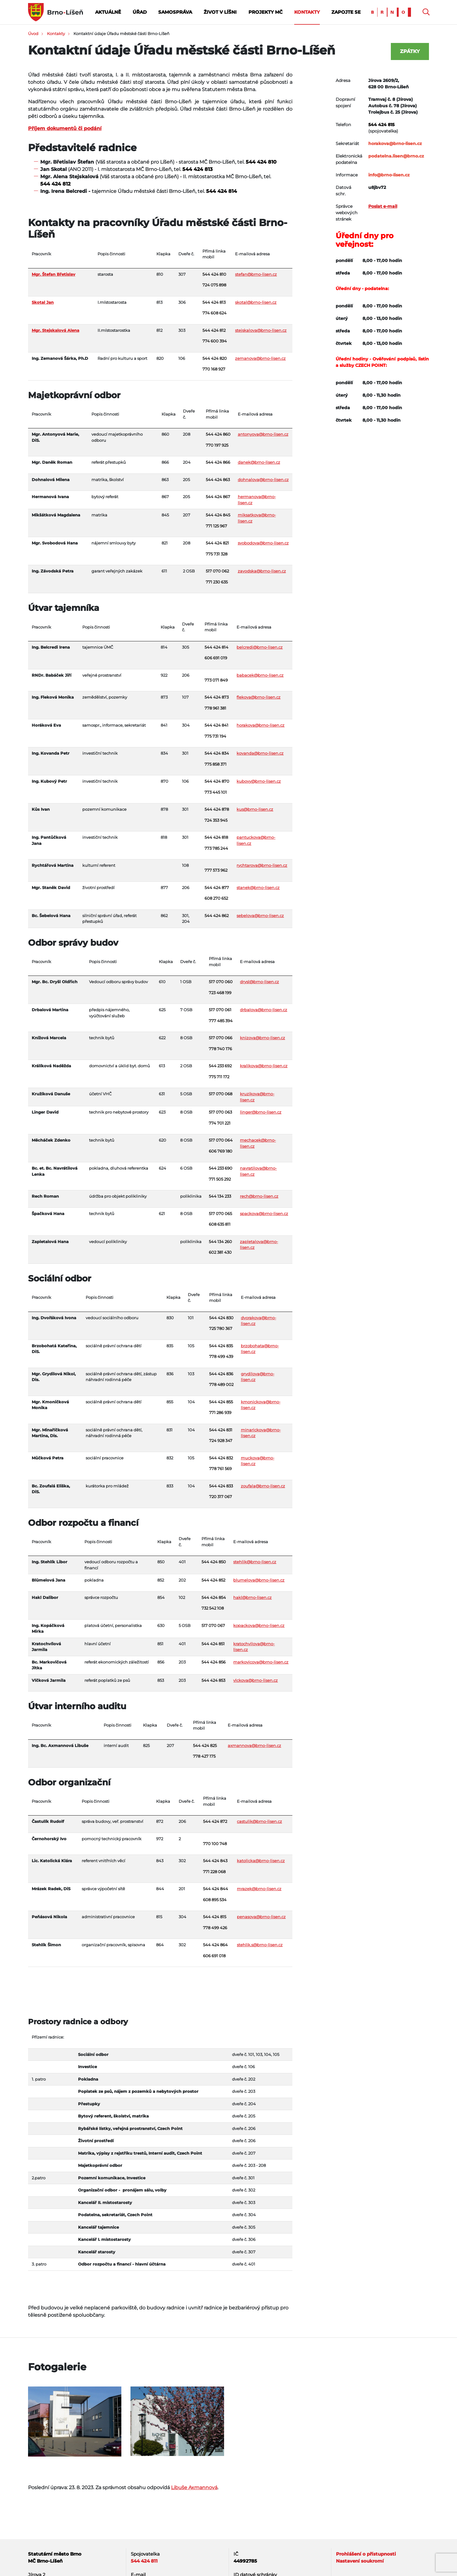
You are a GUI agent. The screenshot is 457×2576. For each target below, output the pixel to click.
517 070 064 (221, 1140)
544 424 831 (220, 1429)
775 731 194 (215, 736)
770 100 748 (215, 1843)
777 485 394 (221, 1020)
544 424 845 (218, 514)
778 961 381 (215, 708)
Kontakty (307, 12)
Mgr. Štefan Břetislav (53, 274)
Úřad (140, 12)
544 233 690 (220, 1168)
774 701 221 (219, 1123)
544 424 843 (215, 1860)
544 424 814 (221, 191)
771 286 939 (220, 1412)
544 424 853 (213, 1680)
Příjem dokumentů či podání (65, 128)
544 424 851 (213, 1643)
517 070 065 (220, 1213)
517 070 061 (220, 1009)
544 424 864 (215, 1944)
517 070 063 (220, 1112)
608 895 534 (215, 1899)
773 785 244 (216, 848)
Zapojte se (346, 12)
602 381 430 (220, 1252)
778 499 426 (215, 1927)
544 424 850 (214, 1561)
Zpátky (410, 51)
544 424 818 (216, 837)
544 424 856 (214, 1662)
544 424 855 (221, 1401)
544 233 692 (220, 1065)
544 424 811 (144, 2561)
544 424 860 (218, 434)
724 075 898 (214, 284)
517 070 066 (220, 1037)
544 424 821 (217, 542)
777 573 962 (216, 870)
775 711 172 (219, 1076)
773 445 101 (216, 792)
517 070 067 (213, 1625)
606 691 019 (216, 657)
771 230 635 (217, 581)
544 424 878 (217, 809)
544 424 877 (217, 887)
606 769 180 (220, 1151)
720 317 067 (220, 1496)
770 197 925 (217, 445)
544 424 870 (217, 781)
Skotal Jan (43, 302)
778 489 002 (221, 1384)
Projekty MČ (265, 12)
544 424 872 (215, 1821)
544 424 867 (218, 496)
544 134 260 (220, 1241)
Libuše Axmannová (194, 2487)
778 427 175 (204, 1756)
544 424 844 (215, 1888)
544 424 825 (205, 1745)
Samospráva (175, 12)
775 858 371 (216, 764)
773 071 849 (216, 680)
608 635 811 (219, 1224)
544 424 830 (221, 1317)
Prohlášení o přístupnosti (366, 2554)
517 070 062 (217, 571)
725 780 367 (220, 1328)
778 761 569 (220, 1468)
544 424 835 (221, 1345)
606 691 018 (214, 1955)
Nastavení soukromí (360, 2561)
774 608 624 (214, 312)
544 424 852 (213, 1580)
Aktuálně (108, 12)
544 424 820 (214, 358)
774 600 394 (214, 340)
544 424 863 (218, 479)
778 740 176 (220, 1048)
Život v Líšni (220, 12)
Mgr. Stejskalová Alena (55, 330)
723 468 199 (220, 992)
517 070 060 (221, 981)
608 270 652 (216, 898)
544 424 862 (217, 915)
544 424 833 (221, 1485)
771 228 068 (214, 1871)
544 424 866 (218, 462)
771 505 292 (220, 1179)
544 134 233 (220, 1196)
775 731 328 (216, 553)
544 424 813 (197, 169)
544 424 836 (221, 1373)
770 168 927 (213, 369)
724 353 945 (216, 820)
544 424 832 (221, 1457)
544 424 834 (217, 753)
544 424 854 (214, 1597)
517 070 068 (220, 1093)
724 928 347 (220, 1440)
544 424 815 (214, 1916)
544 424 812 (55, 184)
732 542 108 (213, 1608)
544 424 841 (216, 725)
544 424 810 (261, 162)
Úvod (33, 33)
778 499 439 (221, 1356)
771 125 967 (216, 525)
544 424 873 (217, 697)
